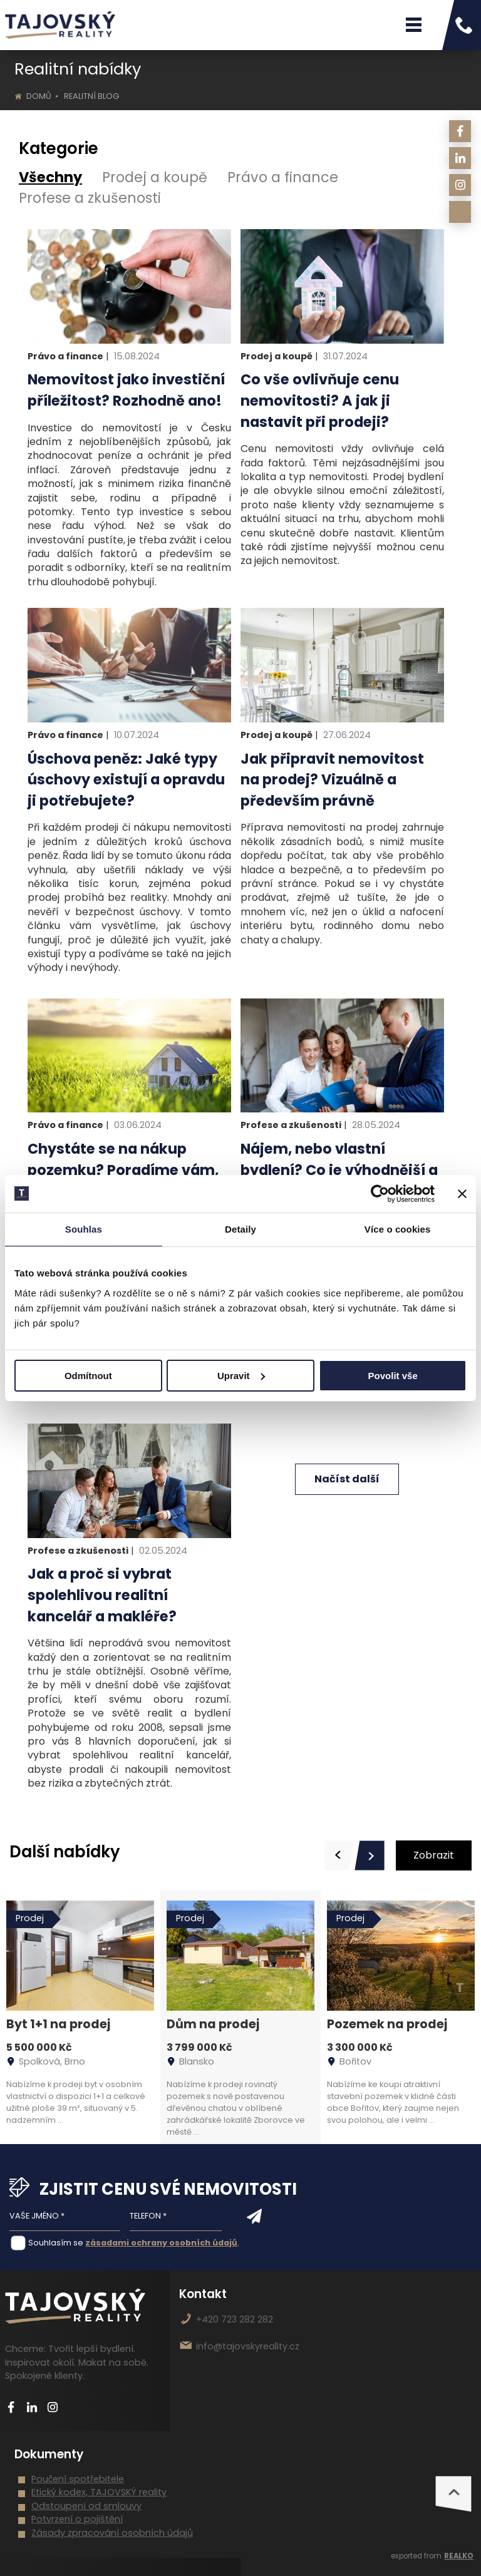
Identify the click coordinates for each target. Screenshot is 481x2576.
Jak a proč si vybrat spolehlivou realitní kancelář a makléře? (102, 1595)
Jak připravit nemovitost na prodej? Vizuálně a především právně (332, 780)
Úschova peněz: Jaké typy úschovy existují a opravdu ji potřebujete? (126, 780)
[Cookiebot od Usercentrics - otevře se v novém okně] (380, 1193)
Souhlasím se (55, 2242)
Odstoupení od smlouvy (86, 2506)
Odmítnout (88, 1375)
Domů (38, 96)
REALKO (458, 2556)
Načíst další (347, 1479)
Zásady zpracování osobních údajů (112, 2533)
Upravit (241, 1375)
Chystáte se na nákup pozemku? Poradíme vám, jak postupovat (123, 1170)
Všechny (50, 177)
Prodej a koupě (154, 177)
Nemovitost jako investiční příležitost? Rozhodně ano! (126, 390)
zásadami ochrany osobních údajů (161, 2242)
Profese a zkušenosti (90, 198)
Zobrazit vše (433, 1859)
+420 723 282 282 (234, 2319)
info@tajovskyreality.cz (247, 2346)
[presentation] (339, 1855)
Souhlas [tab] (83, 1229)
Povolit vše (393, 1375)
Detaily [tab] (240, 1229)
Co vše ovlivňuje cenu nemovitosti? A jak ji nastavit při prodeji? (319, 400)
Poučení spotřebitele (77, 2479)
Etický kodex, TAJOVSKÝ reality (99, 2492)
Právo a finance (282, 177)
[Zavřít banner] (462, 1193)
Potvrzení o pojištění (77, 2519)
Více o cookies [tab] (398, 1229)
